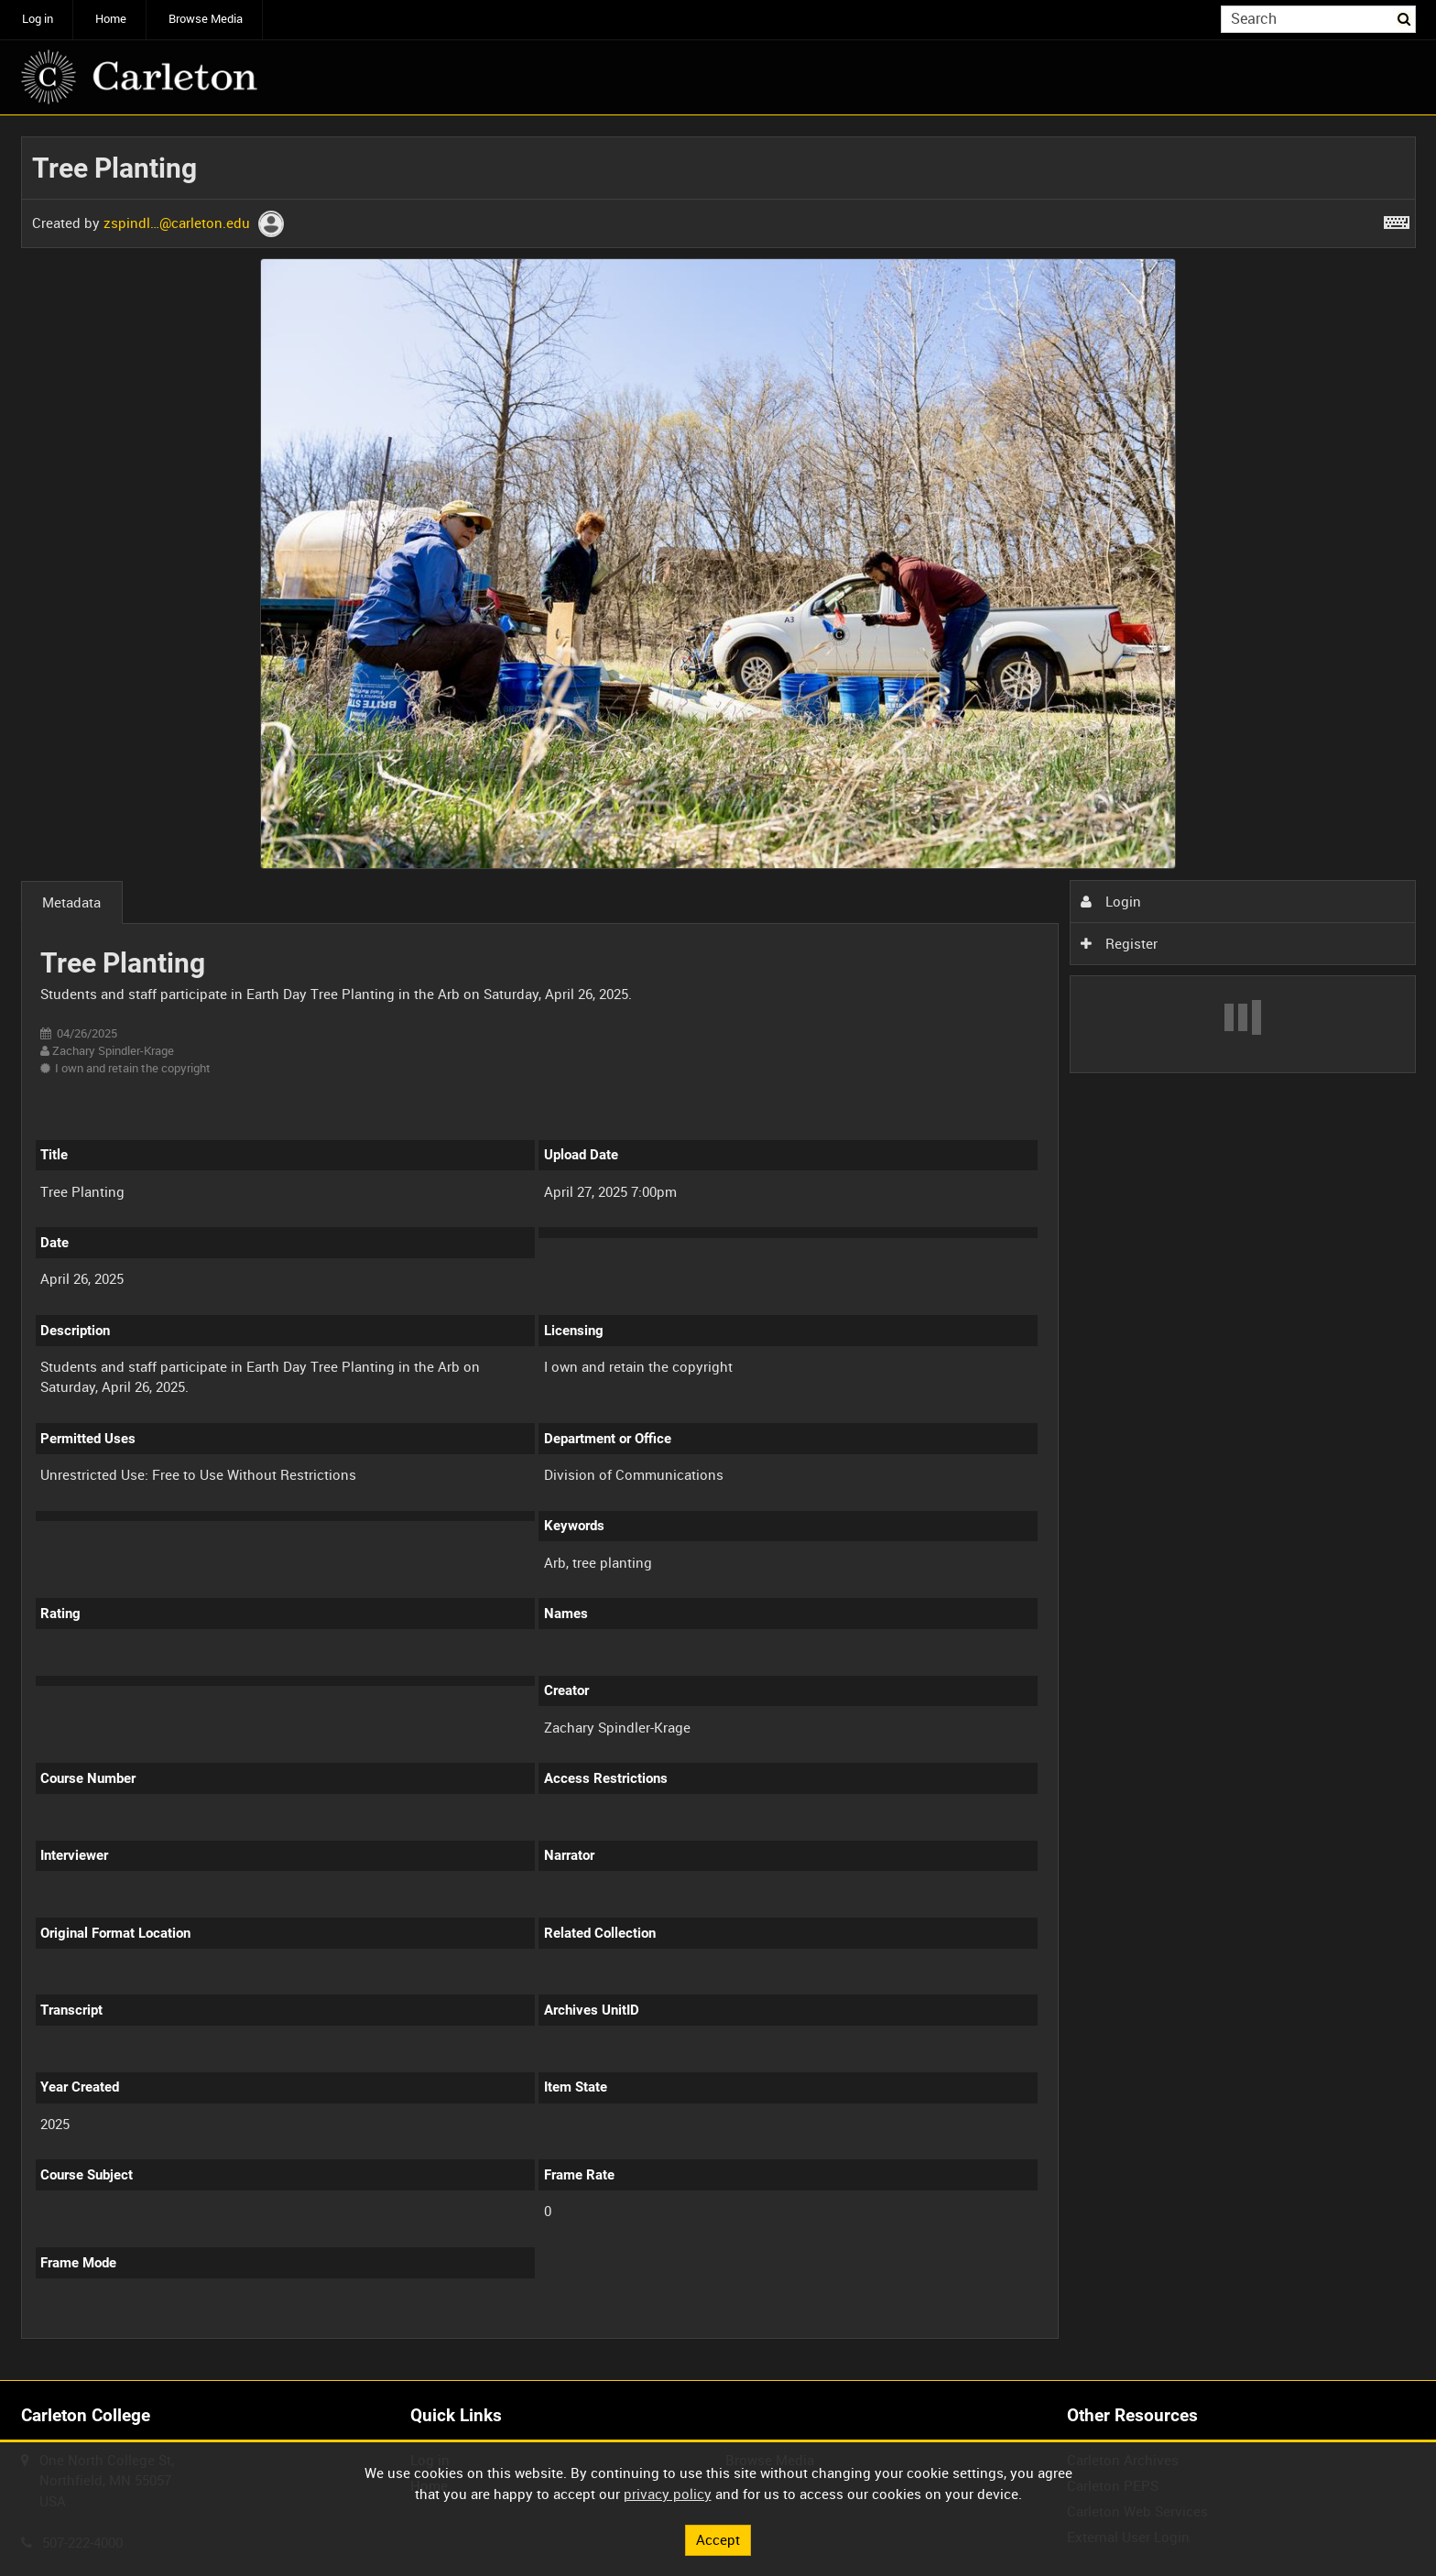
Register (1119, 943)
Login (1111, 901)
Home (110, 19)
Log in (37, 19)
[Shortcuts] (1396, 219)
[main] (718, 1248)
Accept (718, 2539)
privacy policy (668, 2493)
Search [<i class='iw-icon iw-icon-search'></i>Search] (1404, 18)
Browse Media (206, 19)
